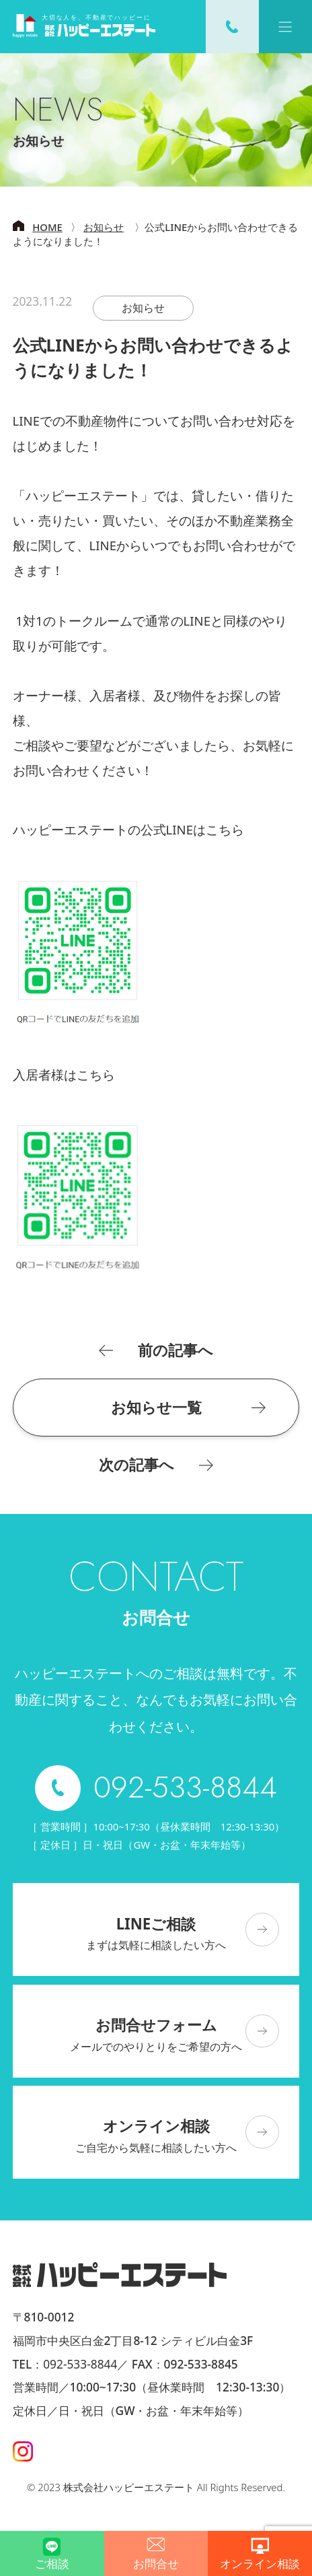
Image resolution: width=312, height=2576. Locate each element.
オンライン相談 (260, 2563)
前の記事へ (175, 1350)
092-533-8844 (80, 2364)
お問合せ (156, 2563)
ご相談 (52, 2563)
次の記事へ (136, 1464)
